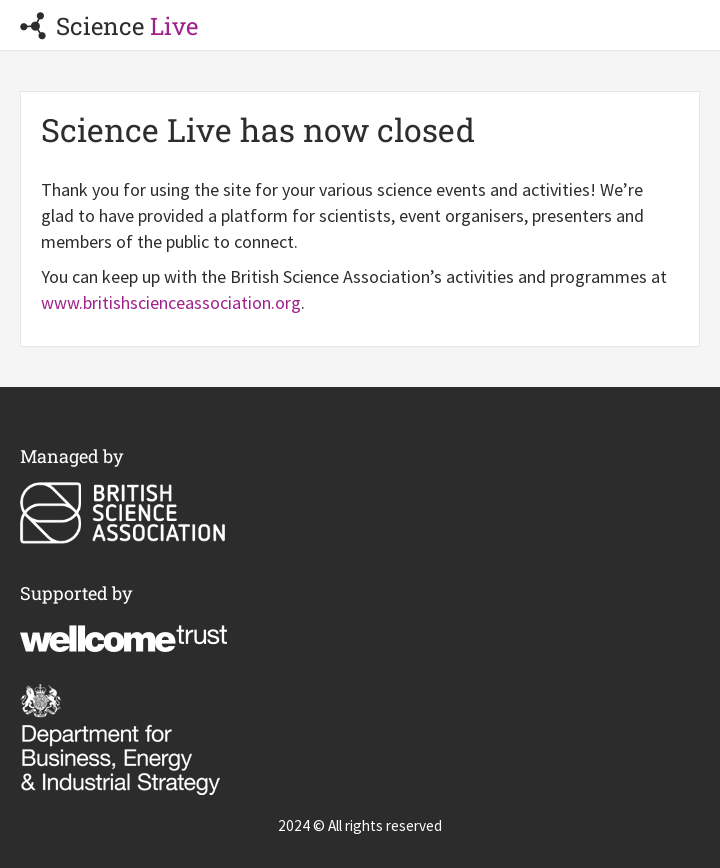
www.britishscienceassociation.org (171, 302)
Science (109, 26)
